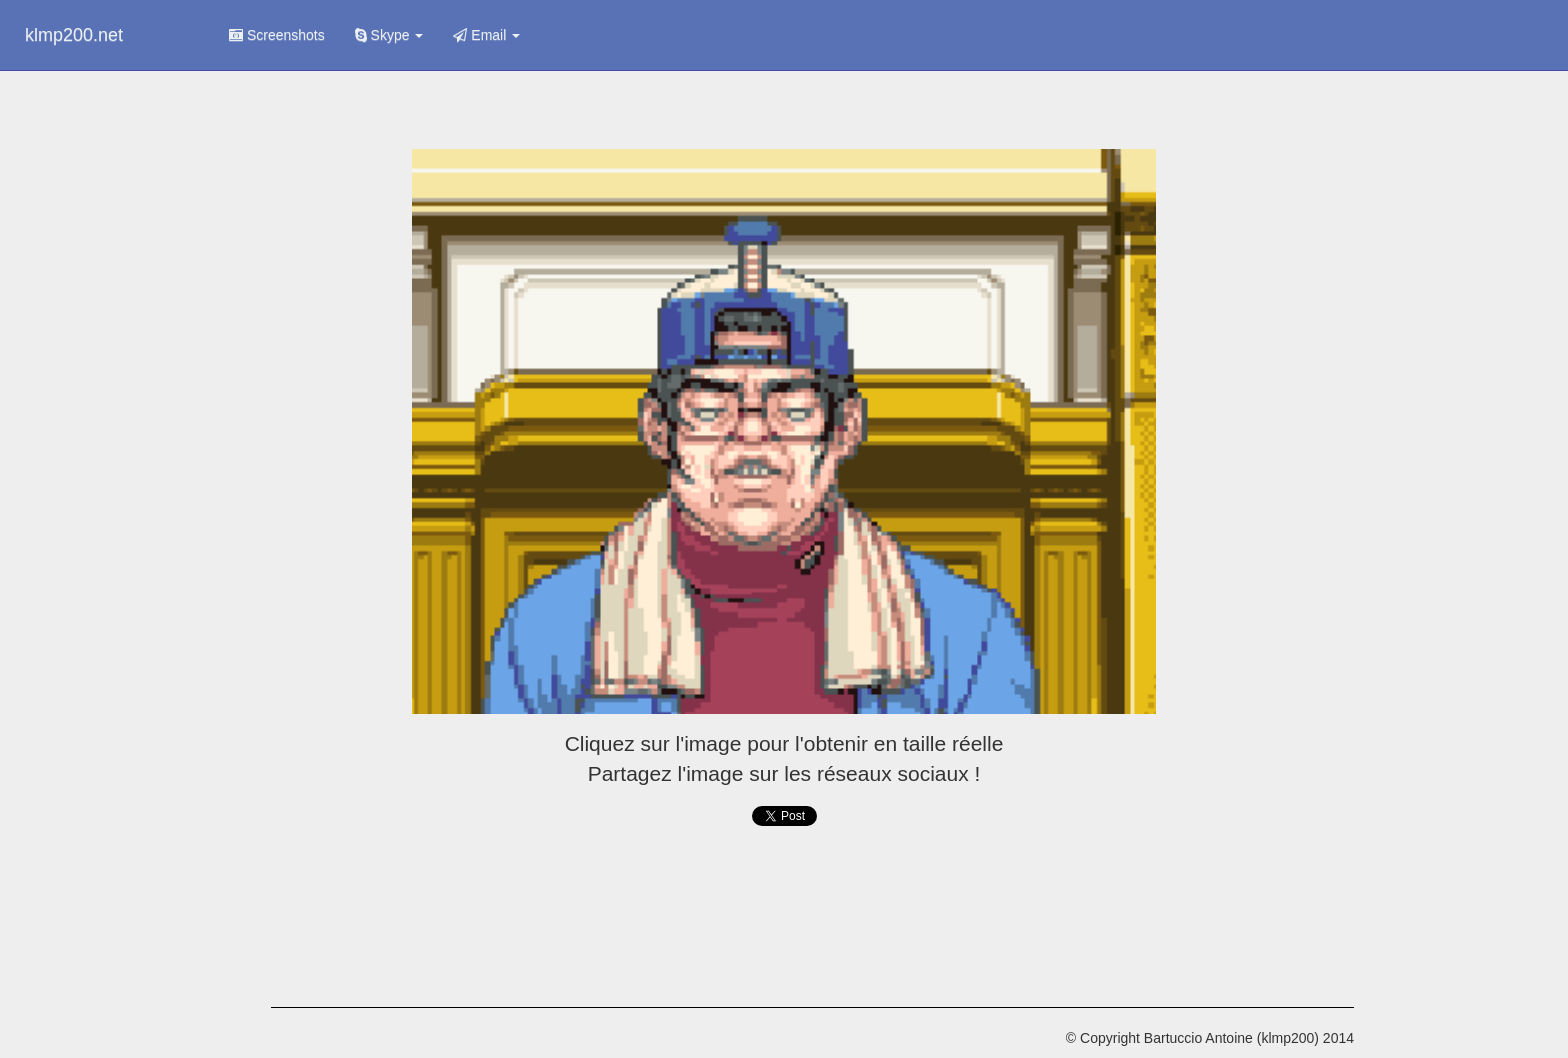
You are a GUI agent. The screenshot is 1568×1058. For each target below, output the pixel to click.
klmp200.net (74, 35)
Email (486, 35)
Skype (389, 35)
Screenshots (277, 35)
